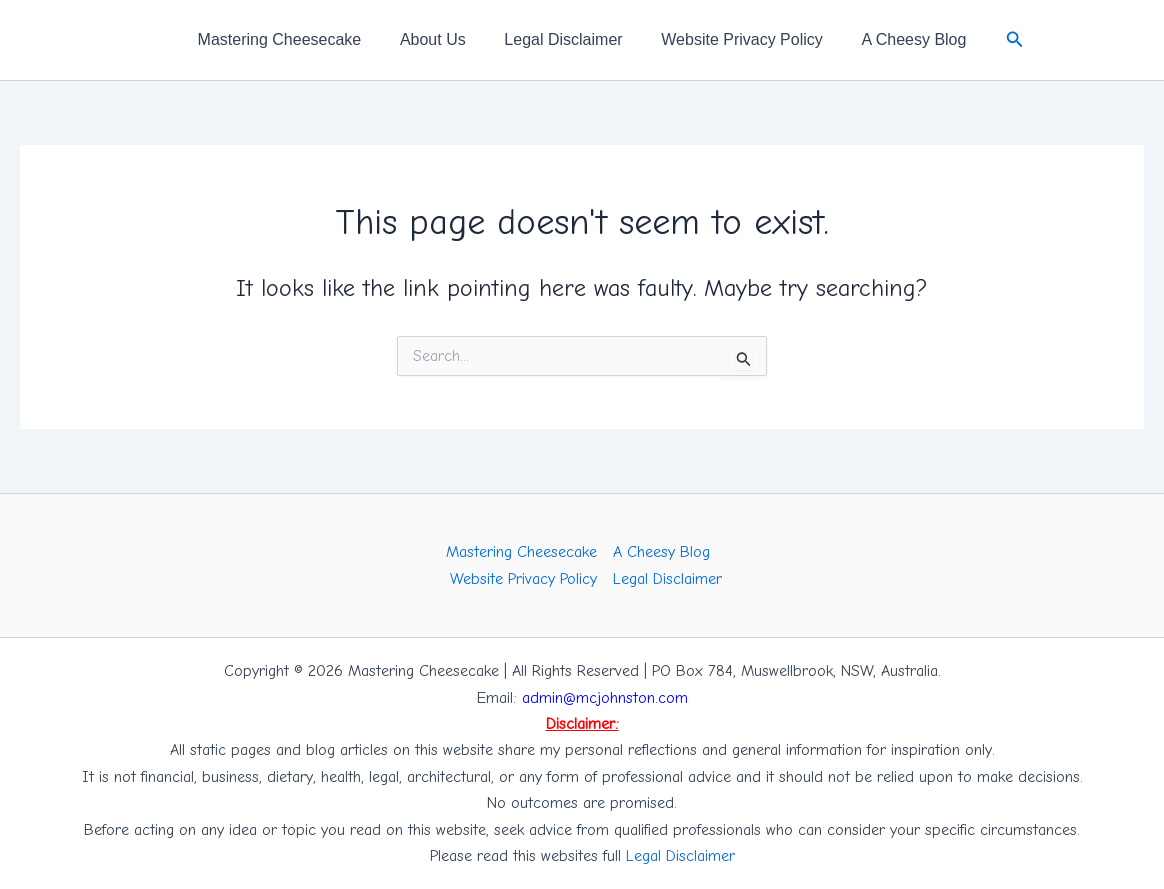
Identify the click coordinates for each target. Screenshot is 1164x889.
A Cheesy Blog (900, 39)
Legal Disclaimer (563, 39)
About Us (440, 39)
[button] (998, 40)
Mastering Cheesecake (293, 39)
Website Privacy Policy (736, 39)
